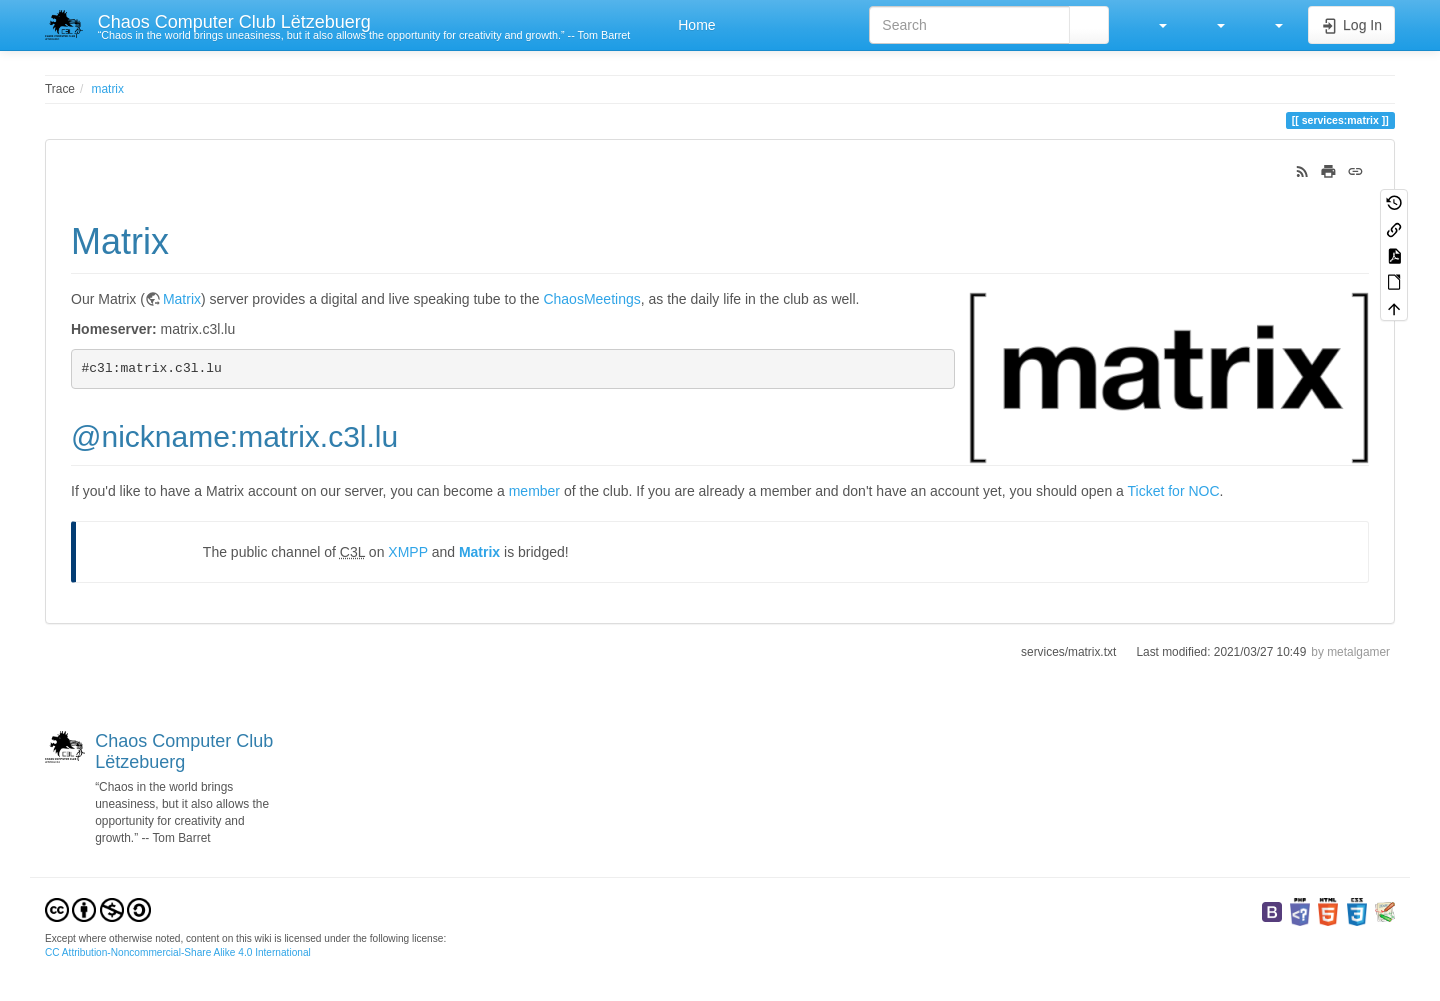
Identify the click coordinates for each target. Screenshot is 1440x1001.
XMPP (407, 552)
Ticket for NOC (1174, 491)
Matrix (182, 299)
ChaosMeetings (591, 299)
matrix (108, 89)
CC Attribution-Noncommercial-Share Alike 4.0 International (178, 952)
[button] (1153, 25)
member (534, 491)
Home (694, 25)
